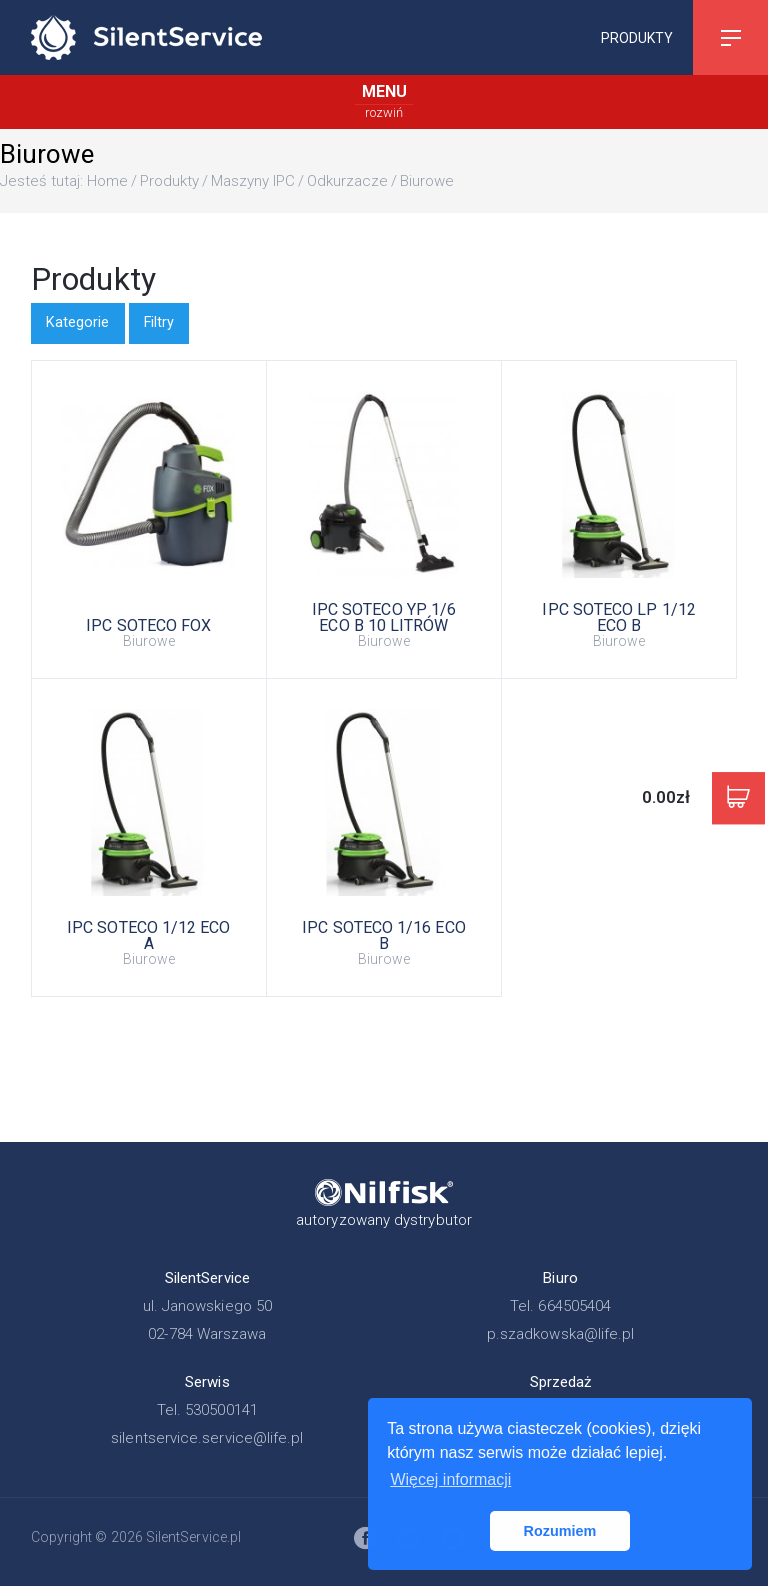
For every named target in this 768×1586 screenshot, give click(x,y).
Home (107, 181)
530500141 (221, 1410)
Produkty (637, 37)
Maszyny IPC (253, 181)
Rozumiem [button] (560, 1531)
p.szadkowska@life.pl (561, 1334)
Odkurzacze (347, 181)
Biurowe (427, 181)
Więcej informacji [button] (450, 1479)
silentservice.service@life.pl (207, 1438)
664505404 (574, 1306)
